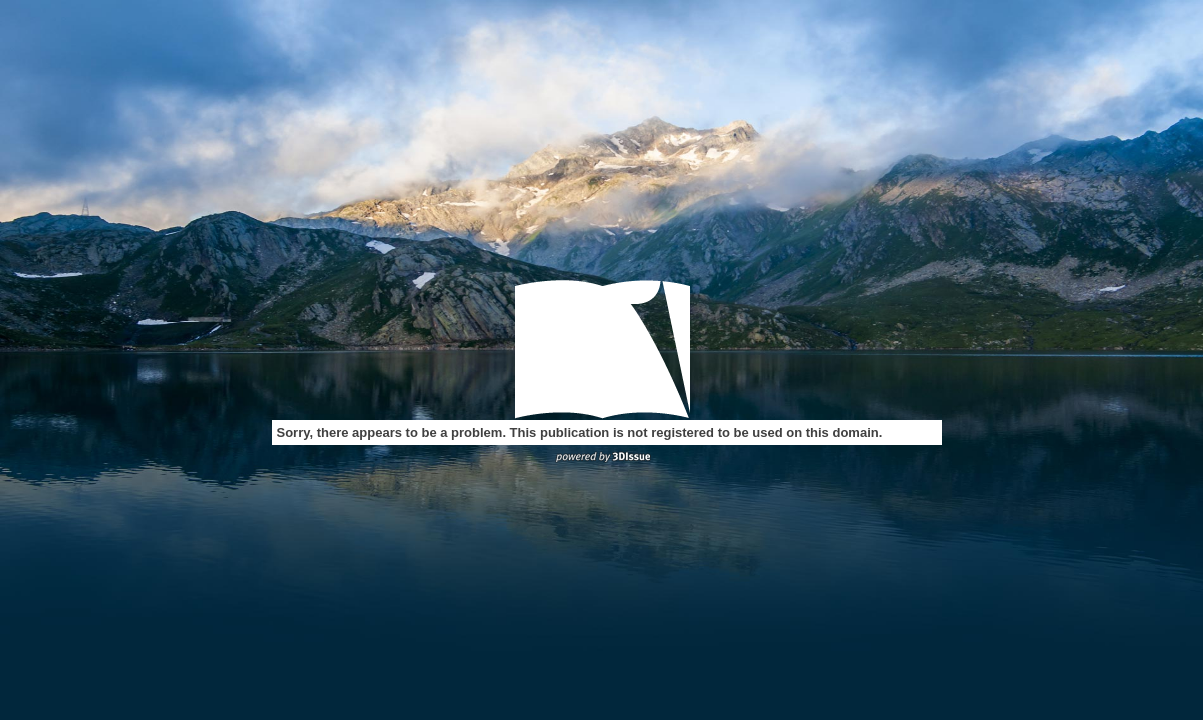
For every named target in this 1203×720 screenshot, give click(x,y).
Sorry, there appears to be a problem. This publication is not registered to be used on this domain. (580, 432)
